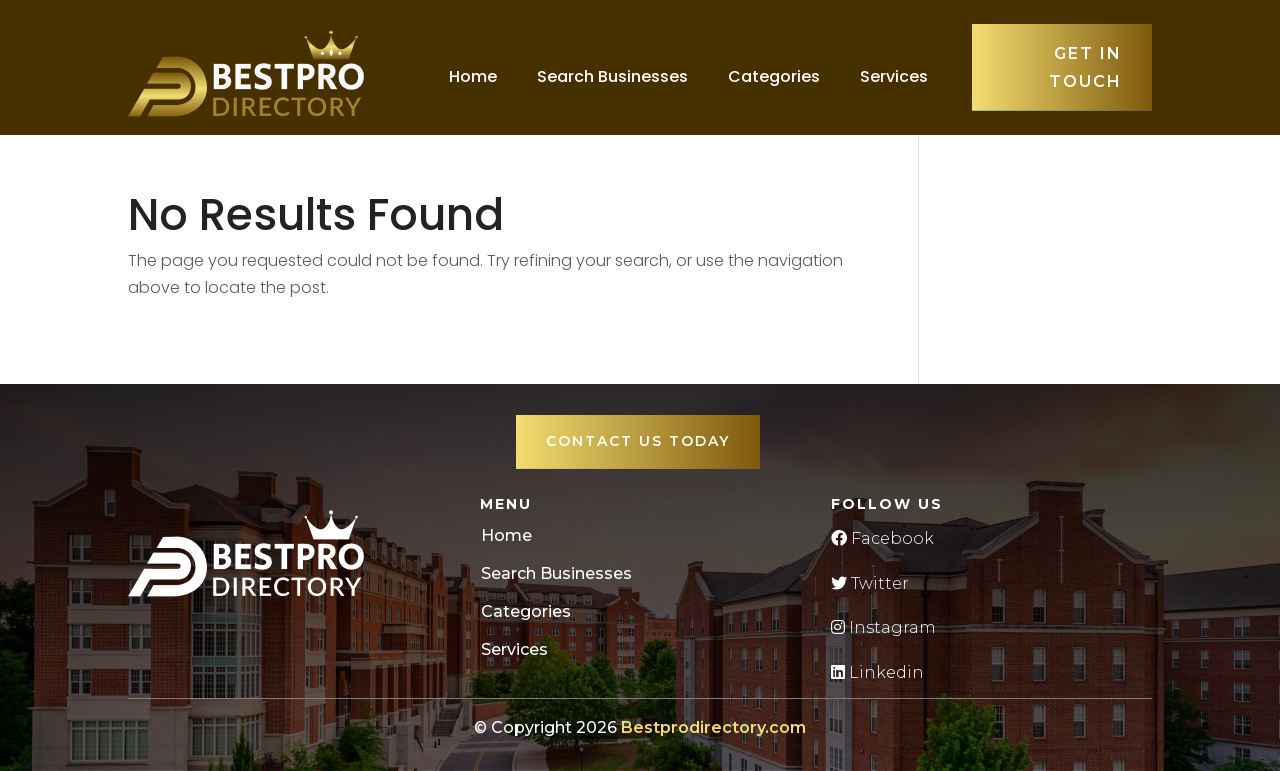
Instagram (883, 627)
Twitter (870, 583)
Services (894, 76)
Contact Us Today (638, 441)
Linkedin (877, 672)
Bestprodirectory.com (713, 727)
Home (473, 76)
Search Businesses (612, 76)
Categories (774, 76)
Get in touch (1085, 67)
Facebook (882, 538)
